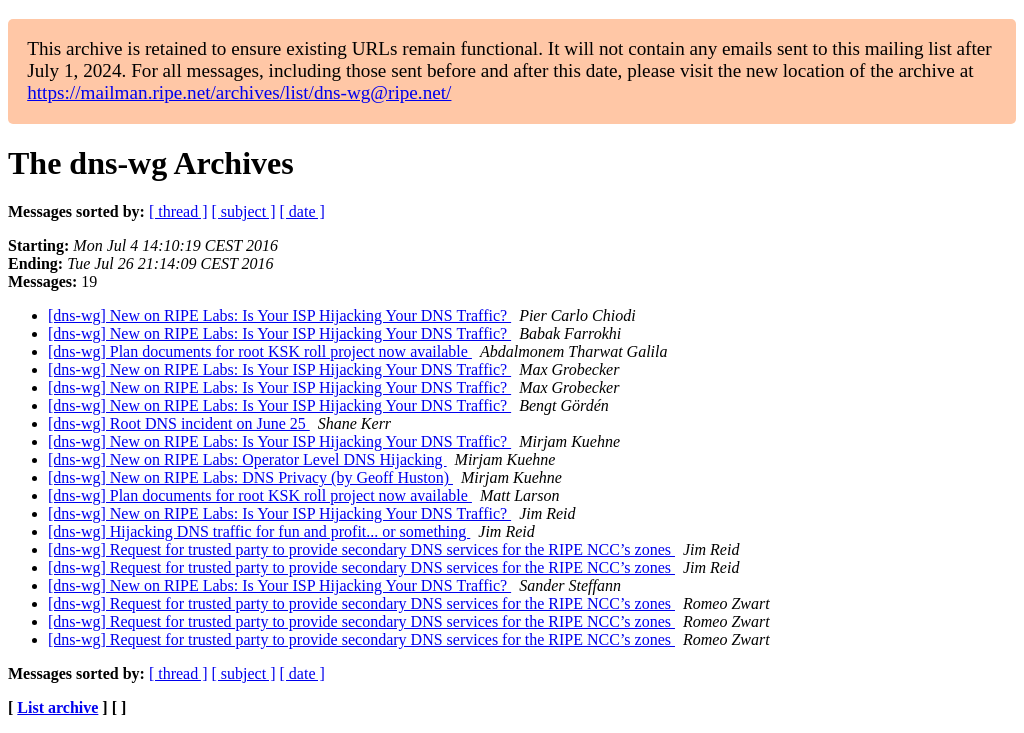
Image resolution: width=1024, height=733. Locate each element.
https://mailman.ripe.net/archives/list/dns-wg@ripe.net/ (239, 92)
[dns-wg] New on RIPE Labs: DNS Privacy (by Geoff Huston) (250, 477)
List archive (57, 707)
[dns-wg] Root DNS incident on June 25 (179, 423)
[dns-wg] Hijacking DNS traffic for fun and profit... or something (259, 531)
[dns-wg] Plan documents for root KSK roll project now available (260, 351)
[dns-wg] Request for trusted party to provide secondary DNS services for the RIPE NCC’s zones (361, 549)
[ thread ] (178, 211)
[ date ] (302, 211)
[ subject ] (244, 211)
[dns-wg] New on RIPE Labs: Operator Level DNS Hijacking (247, 459)
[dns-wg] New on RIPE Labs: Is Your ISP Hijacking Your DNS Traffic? (279, 315)
